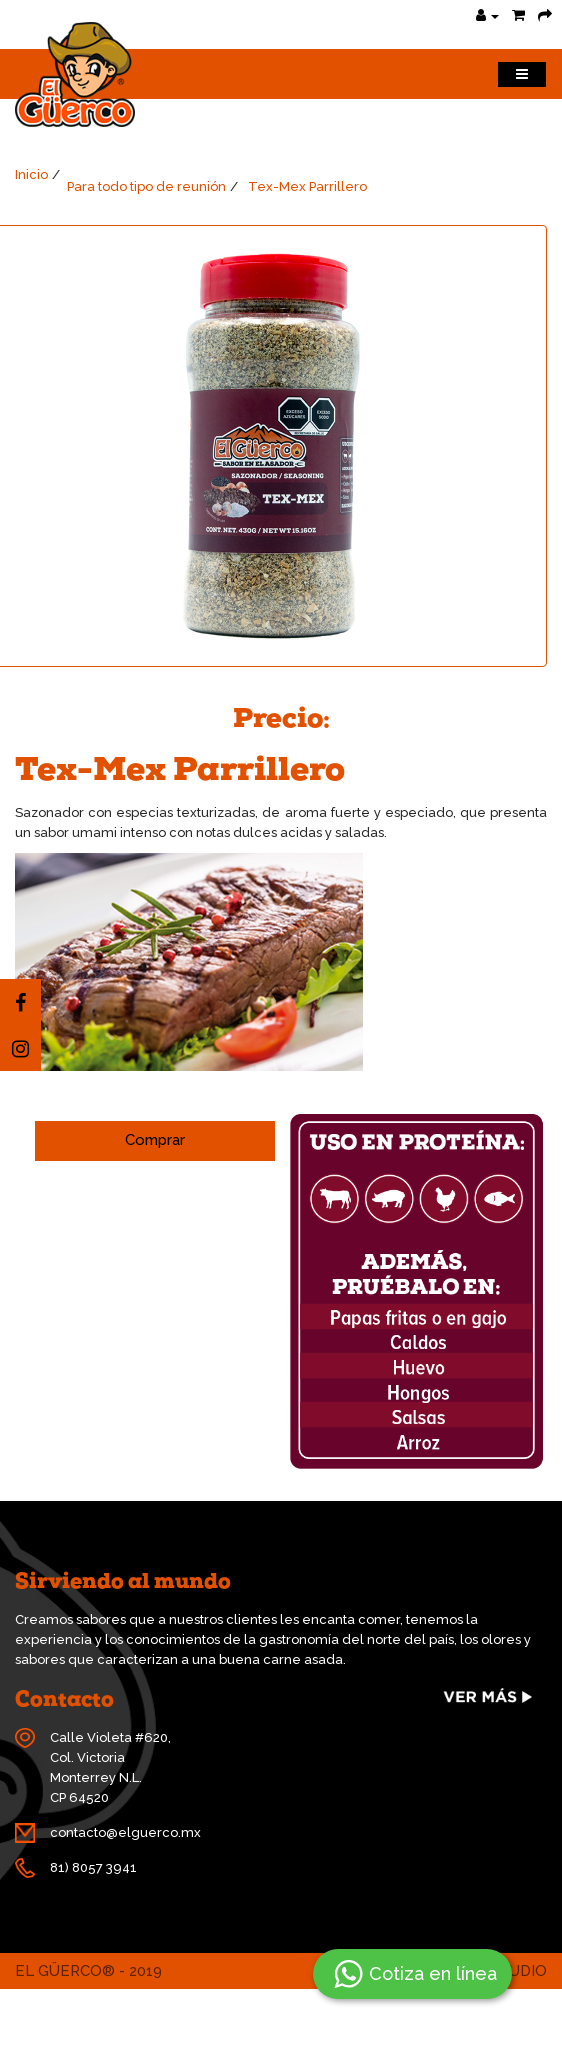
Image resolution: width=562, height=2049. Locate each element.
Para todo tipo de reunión (146, 186)
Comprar (155, 1140)
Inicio (31, 174)
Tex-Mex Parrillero (307, 186)
